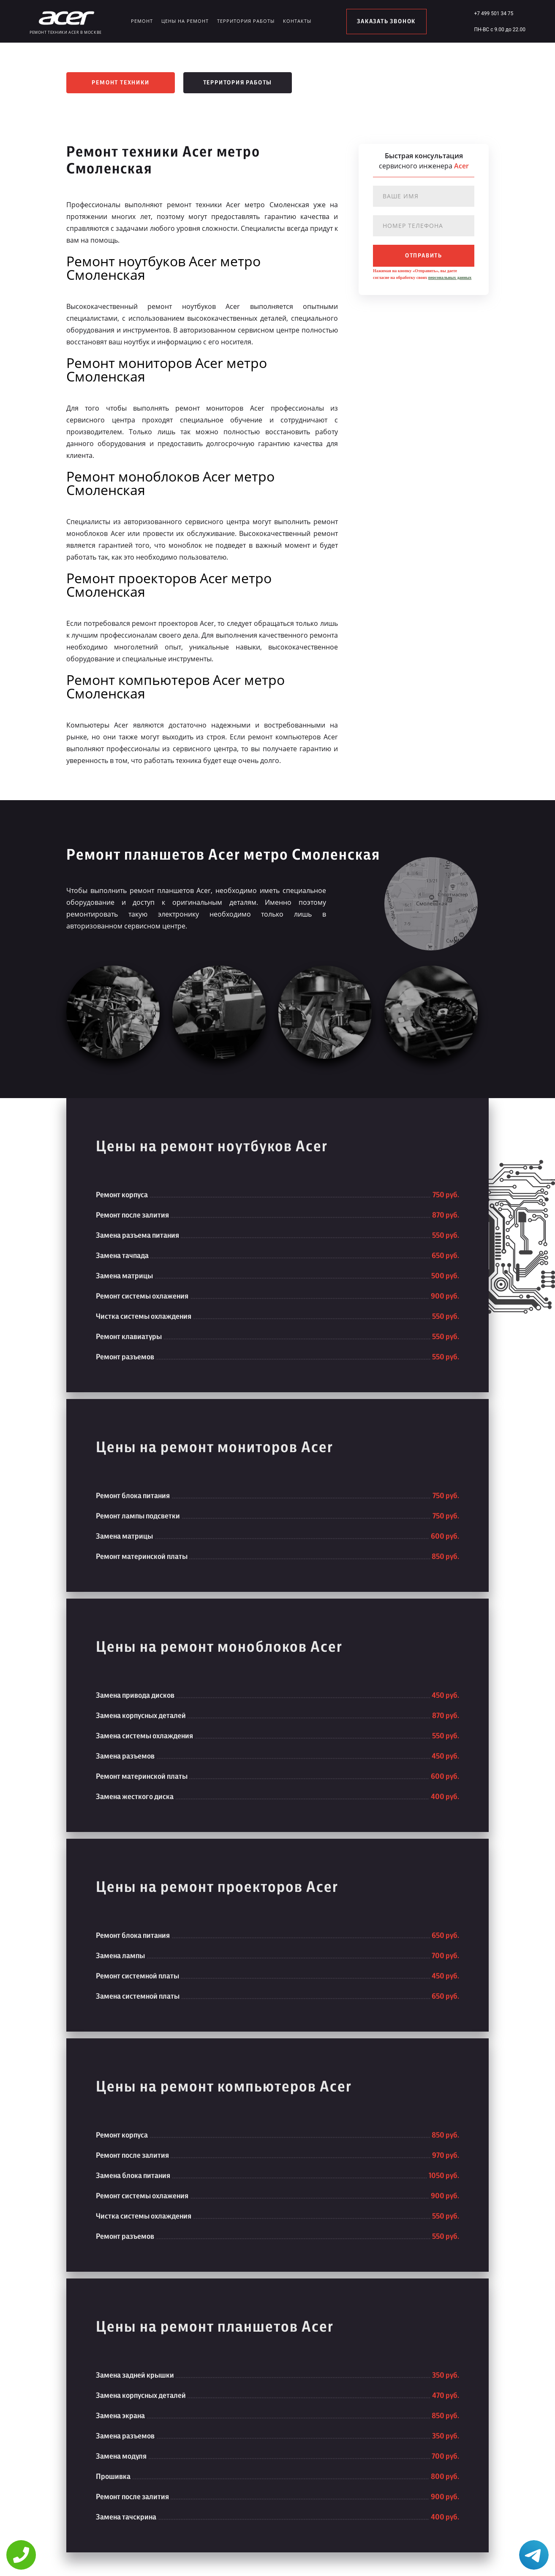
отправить (423, 256)
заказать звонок (386, 21)
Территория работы (246, 21)
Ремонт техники (120, 83)
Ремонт (142, 21)
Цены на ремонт (185, 21)
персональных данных (449, 277)
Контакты (297, 21)
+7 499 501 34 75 (493, 13)
